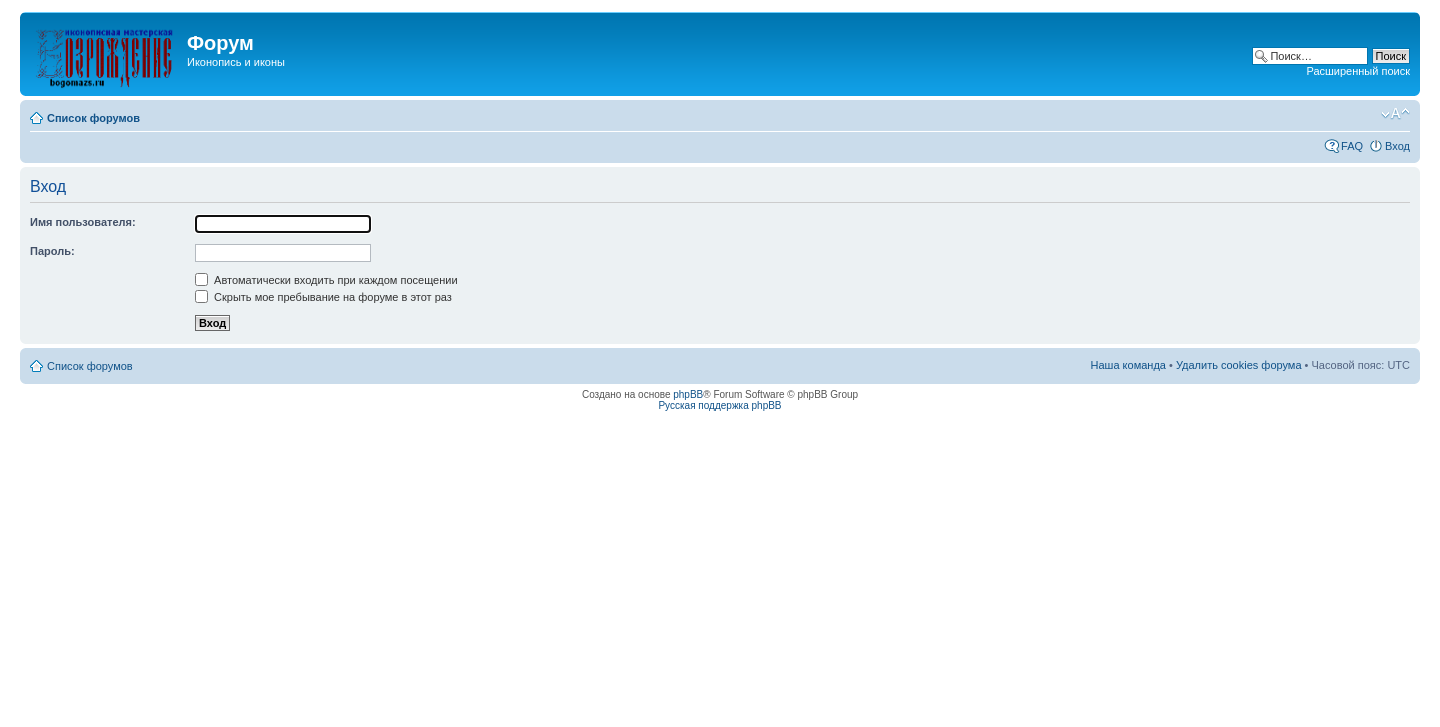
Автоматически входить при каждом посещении (326, 280)
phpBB (688, 394)
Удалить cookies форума (1239, 365)
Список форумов (93, 118)
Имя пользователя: (83, 222)
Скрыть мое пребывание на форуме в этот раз (323, 297)
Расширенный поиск (1358, 71)
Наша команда (1128, 365)
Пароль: (52, 251)
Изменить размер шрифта (1395, 114)
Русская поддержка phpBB (719, 405)
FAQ (1352, 146)
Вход (1397, 146)
